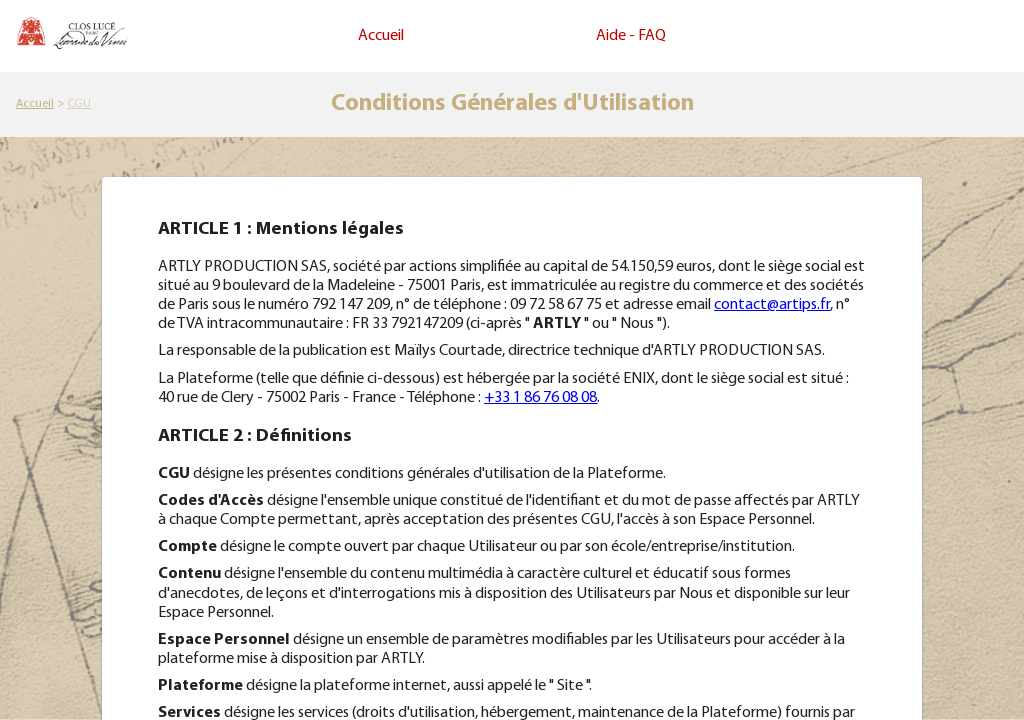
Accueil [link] (381, 36)
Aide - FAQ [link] (631, 36)
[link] (35, 104)
